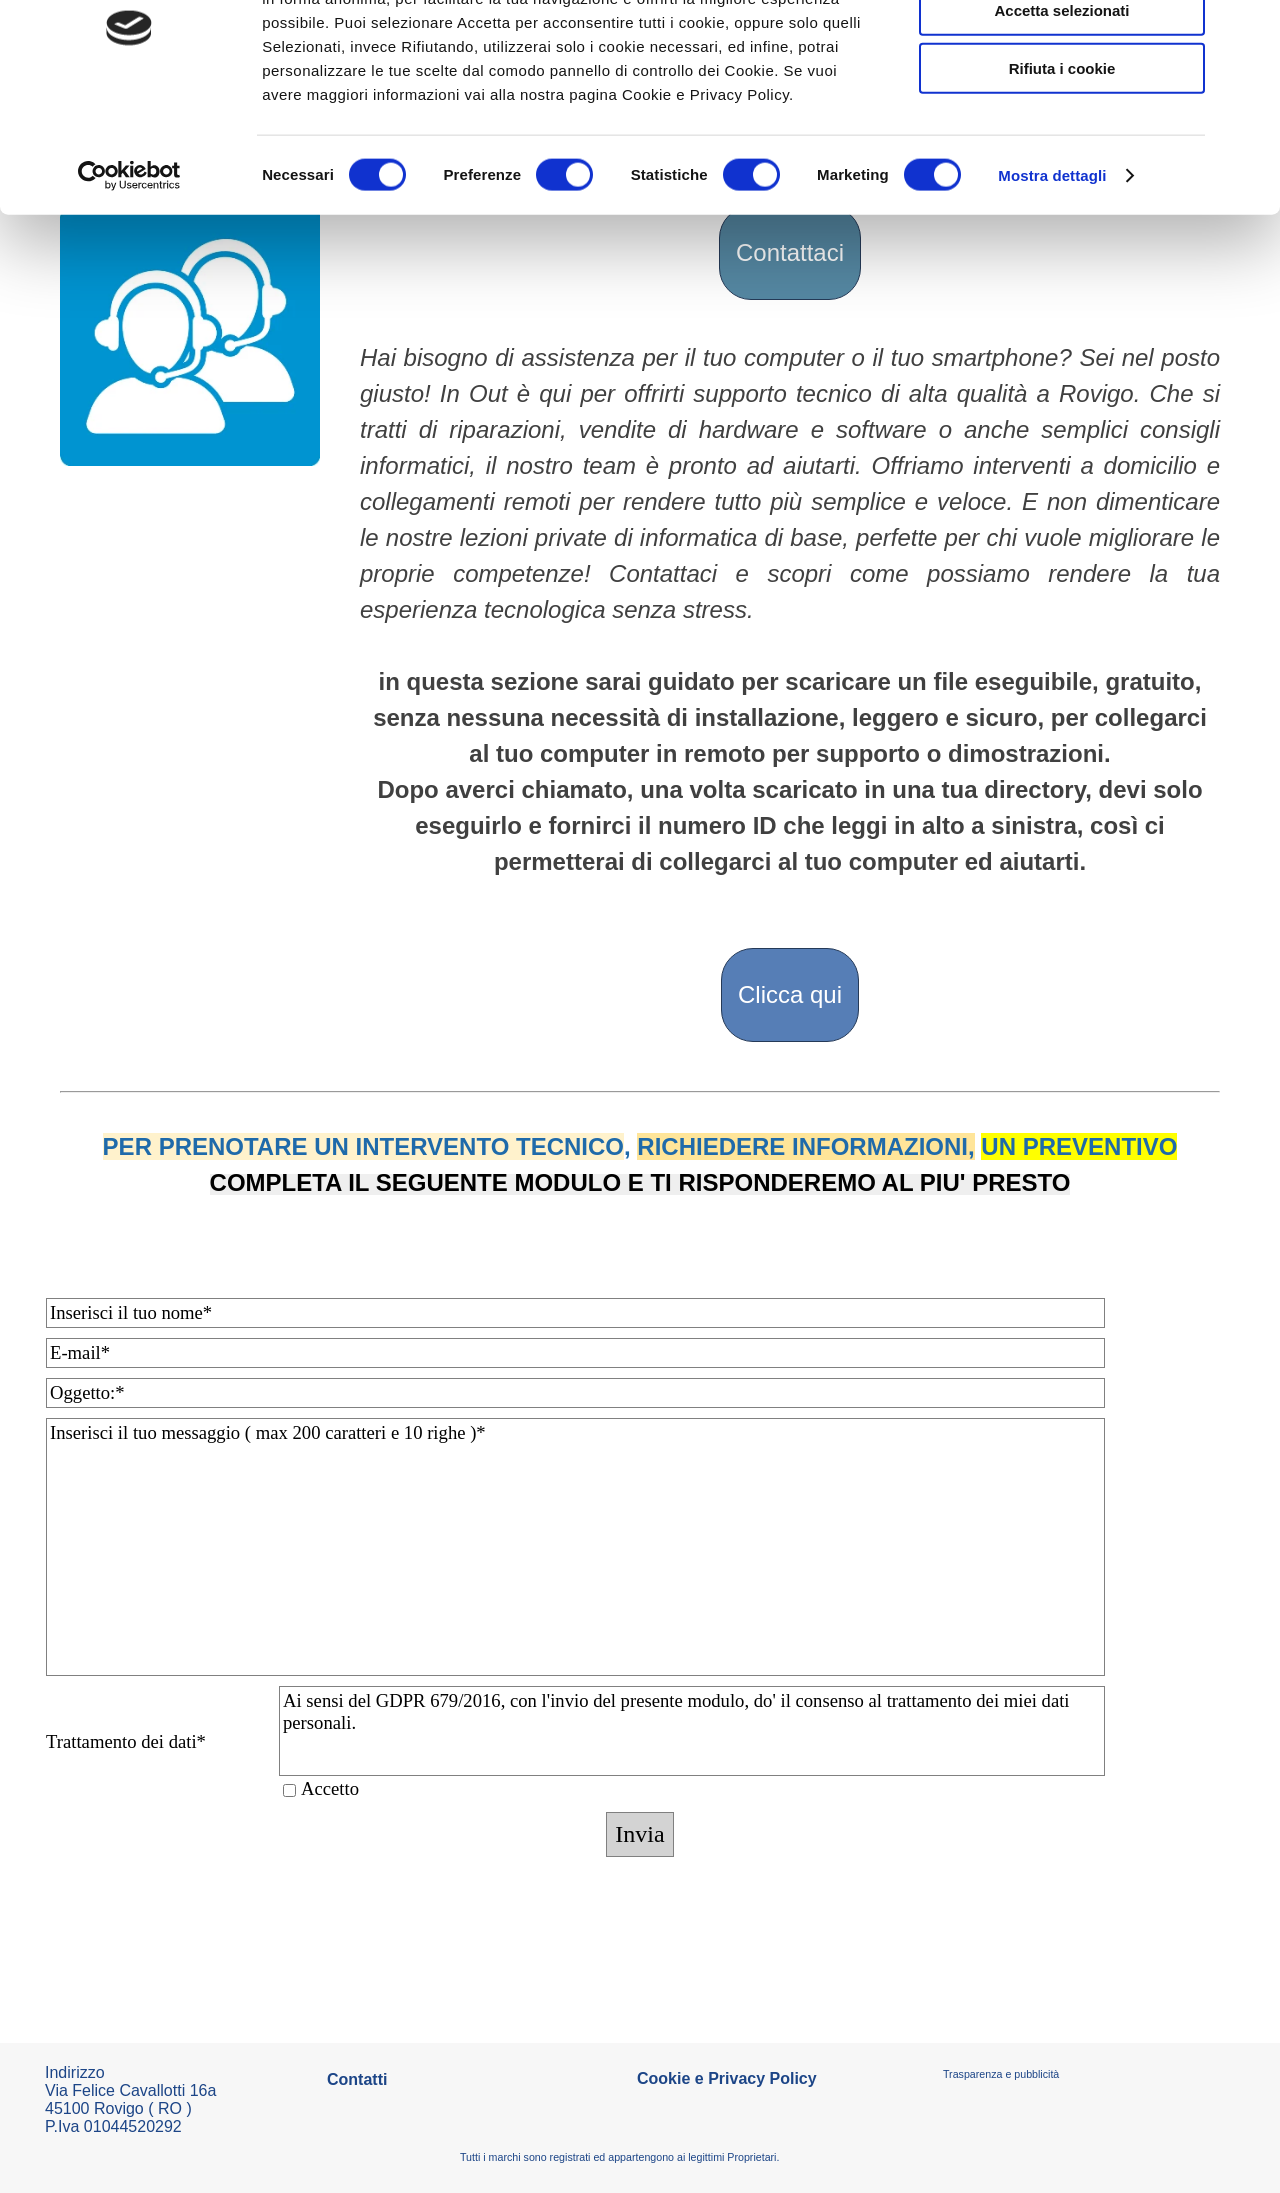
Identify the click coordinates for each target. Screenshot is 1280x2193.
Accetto (330, 1788)
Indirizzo (75, 2072)
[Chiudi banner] (1249, 31)
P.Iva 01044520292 (113, 2126)
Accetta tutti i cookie (1062, 49)
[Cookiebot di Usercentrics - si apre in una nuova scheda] (129, 274)
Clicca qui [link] (790, 994)
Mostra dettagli (1052, 273)
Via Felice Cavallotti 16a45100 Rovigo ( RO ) (130, 2099)
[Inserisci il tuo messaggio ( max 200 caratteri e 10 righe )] (575, 1547)
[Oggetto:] (575, 1393)
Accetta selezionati (1061, 108)
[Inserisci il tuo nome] (575, 1313)
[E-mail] (575, 1353)
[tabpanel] (790, 624)
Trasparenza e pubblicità (1001, 2074)
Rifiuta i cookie (1062, 166)
